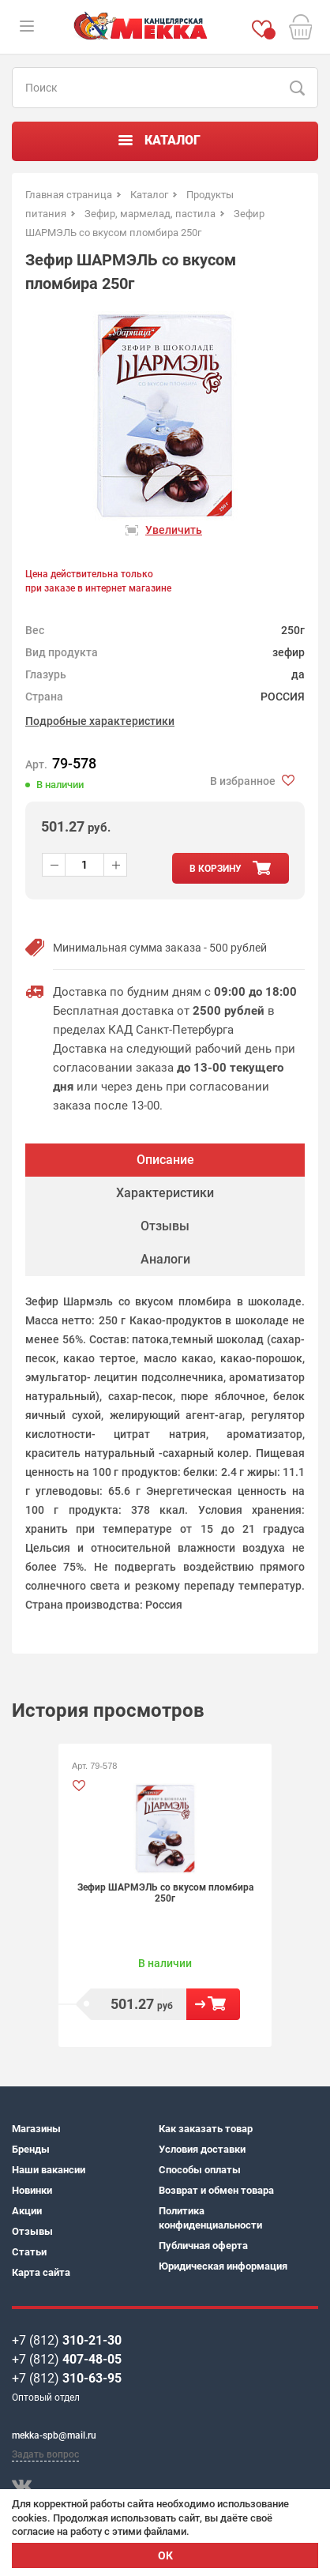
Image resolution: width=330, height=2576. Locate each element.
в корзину (215, 868)
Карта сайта (41, 2272)
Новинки (32, 2190)
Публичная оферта (203, 2245)
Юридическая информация (223, 2266)
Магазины (36, 2129)
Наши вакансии (48, 2170)
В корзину (213, 2004)
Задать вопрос (45, 2454)
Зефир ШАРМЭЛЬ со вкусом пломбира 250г (165, 1893)
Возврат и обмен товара (216, 2190)
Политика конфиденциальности (210, 2218)
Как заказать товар (206, 2129)
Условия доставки (202, 2149)
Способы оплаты (200, 2170)
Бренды (31, 2149)
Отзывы (32, 2231)
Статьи (29, 2252)
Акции (27, 2211)
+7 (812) (67, 2340)
